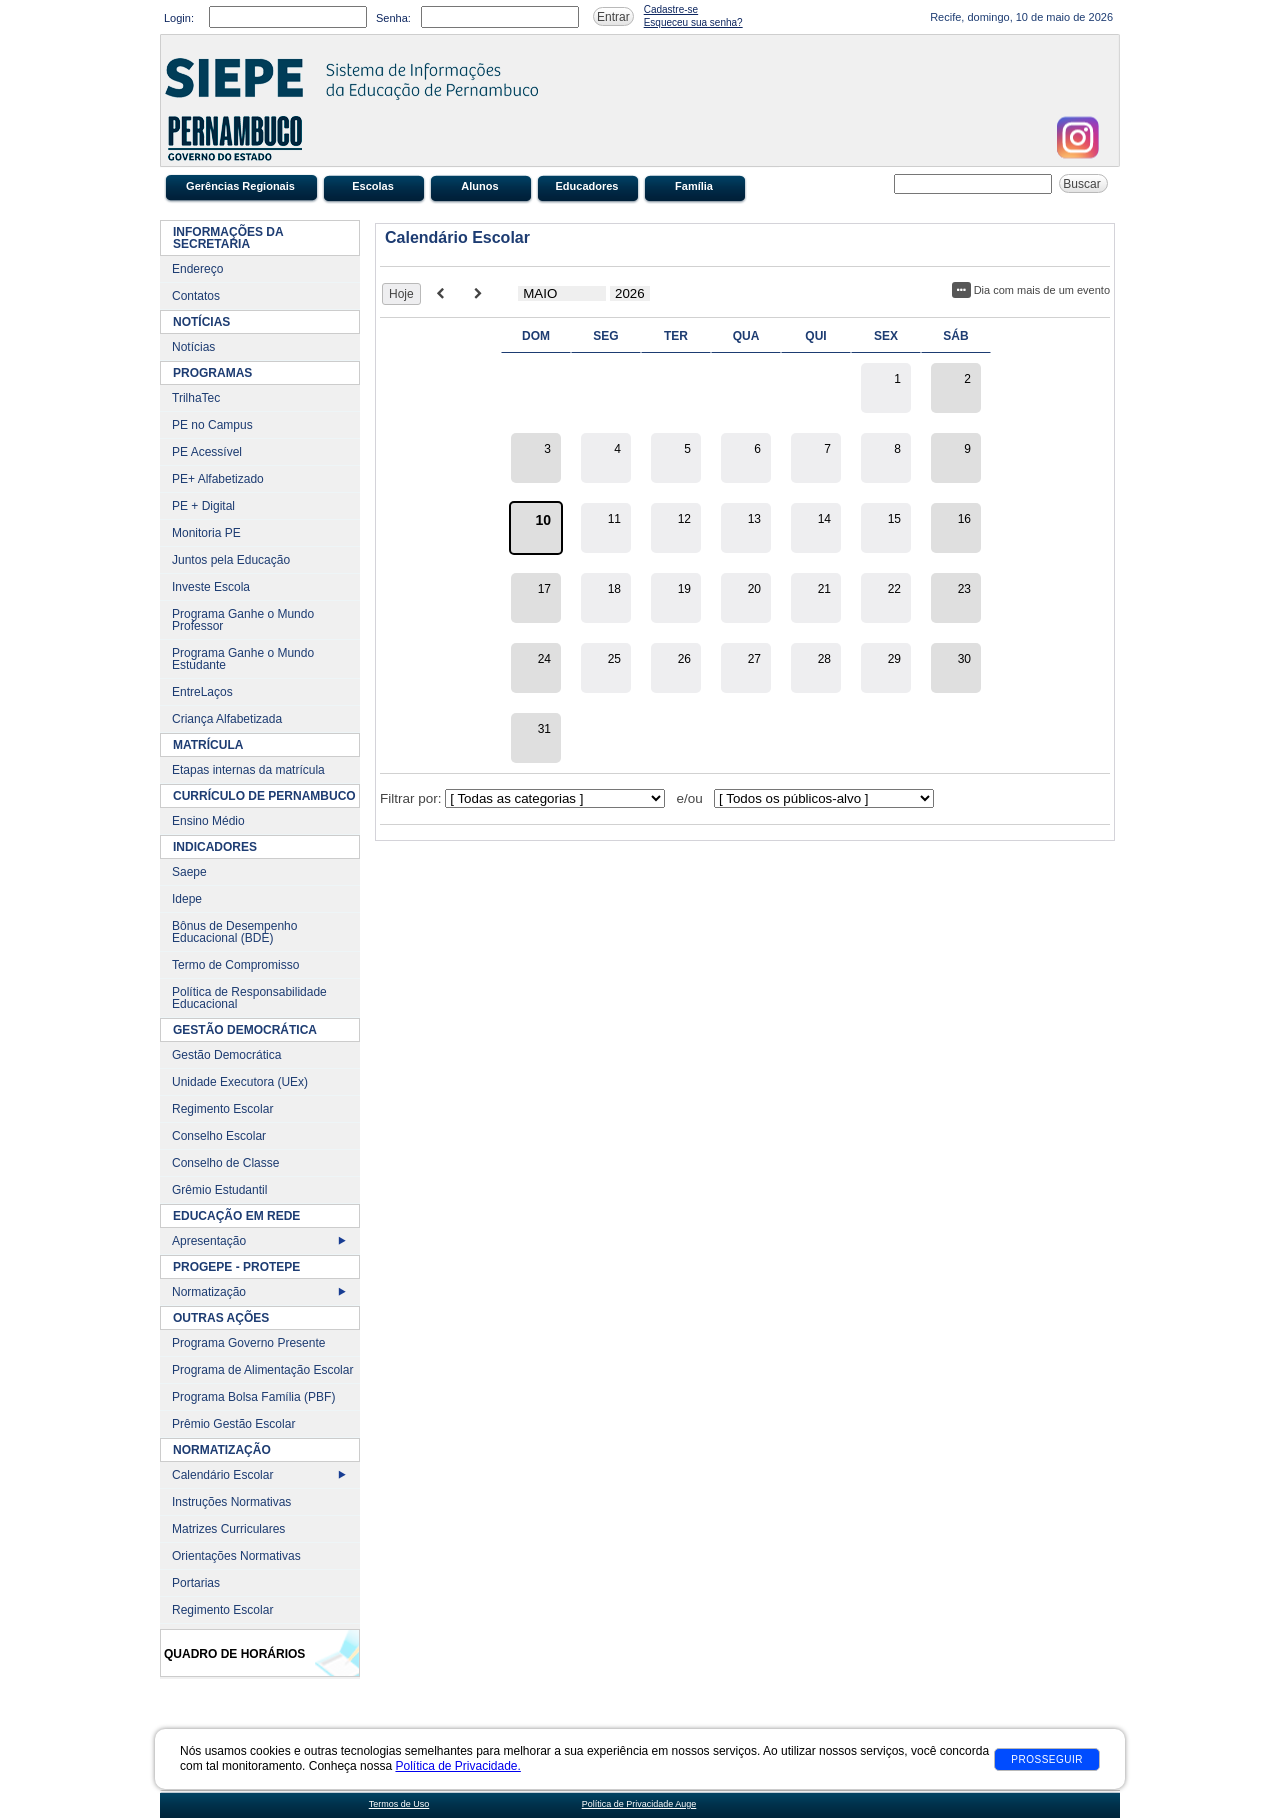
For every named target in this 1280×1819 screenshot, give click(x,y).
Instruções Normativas (231, 1502)
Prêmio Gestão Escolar (233, 1424)
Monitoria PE (206, 533)
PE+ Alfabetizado (218, 479)
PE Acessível (207, 452)
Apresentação (209, 1241)
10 (543, 520)
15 (894, 519)
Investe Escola (211, 587)
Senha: (393, 18)
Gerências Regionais (240, 186)
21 (824, 589)
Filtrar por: (411, 798)
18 (614, 589)
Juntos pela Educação (231, 560)
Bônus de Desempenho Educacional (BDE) (234, 932)
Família (694, 186)
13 (754, 519)
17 (544, 589)
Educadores (587, 186)
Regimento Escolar (222, 1109)
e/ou (690, 798)
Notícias (193, 347)
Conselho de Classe (225, 1163)
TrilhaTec (196, 398)
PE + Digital (203, 506)
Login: (179, 18)
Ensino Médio (208, 821)
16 (964, 519)
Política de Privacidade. (457, 1766)
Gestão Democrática (226, 1055)
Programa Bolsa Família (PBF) (253, 1397)
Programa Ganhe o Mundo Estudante (243, 659)
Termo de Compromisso (235, 965)
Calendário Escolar (222, 1475)
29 (894, 659)
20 (754, 589)
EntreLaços (202, 692)
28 (824, 659)
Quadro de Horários (234, 1654)
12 (684, 519)
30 (964, 659)
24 (544, 659)
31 (544, 729)
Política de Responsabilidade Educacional (249, 998)
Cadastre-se (671, 9)
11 (614, 519)
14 (824, 519)
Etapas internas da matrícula (248, 770)
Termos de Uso (399, 1804)
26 (684, 659)
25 (614, 659)
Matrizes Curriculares (228, 1529)
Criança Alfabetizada (227, 719)
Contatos (196, 296)
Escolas (373, 186)
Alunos (479, 186)
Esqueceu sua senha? (693, 22)
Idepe (187, 899)
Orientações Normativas (236, 1556)
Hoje (401, 294)
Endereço (197, 269)
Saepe (189, 872)
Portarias (196, 1583)
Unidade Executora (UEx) (240, 1082)
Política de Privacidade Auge (639, 1804)
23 (964, 589)
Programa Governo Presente (248, 1343)
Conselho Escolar (219, 1136)
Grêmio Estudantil (219, 1190)
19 (684, 589)
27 (754, 659)
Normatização (209, 1292)
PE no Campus (212, 425)
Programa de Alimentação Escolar (262, 1370)
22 (894, 589)
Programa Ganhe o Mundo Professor (243, 620)
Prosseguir (1047, 1759)
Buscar (1083, 184)
